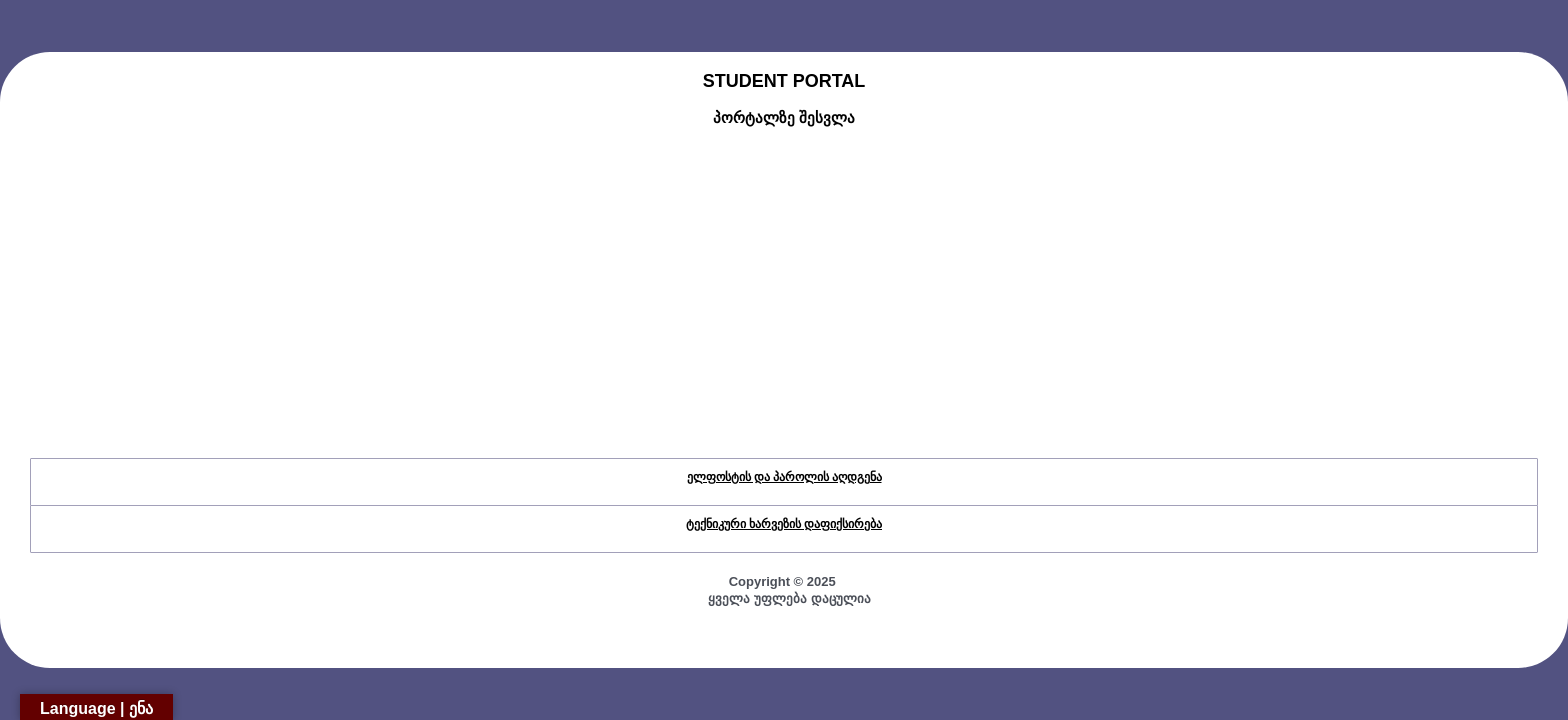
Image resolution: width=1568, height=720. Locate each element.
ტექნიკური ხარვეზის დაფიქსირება (784, 524)
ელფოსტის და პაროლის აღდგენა (784, 477)
